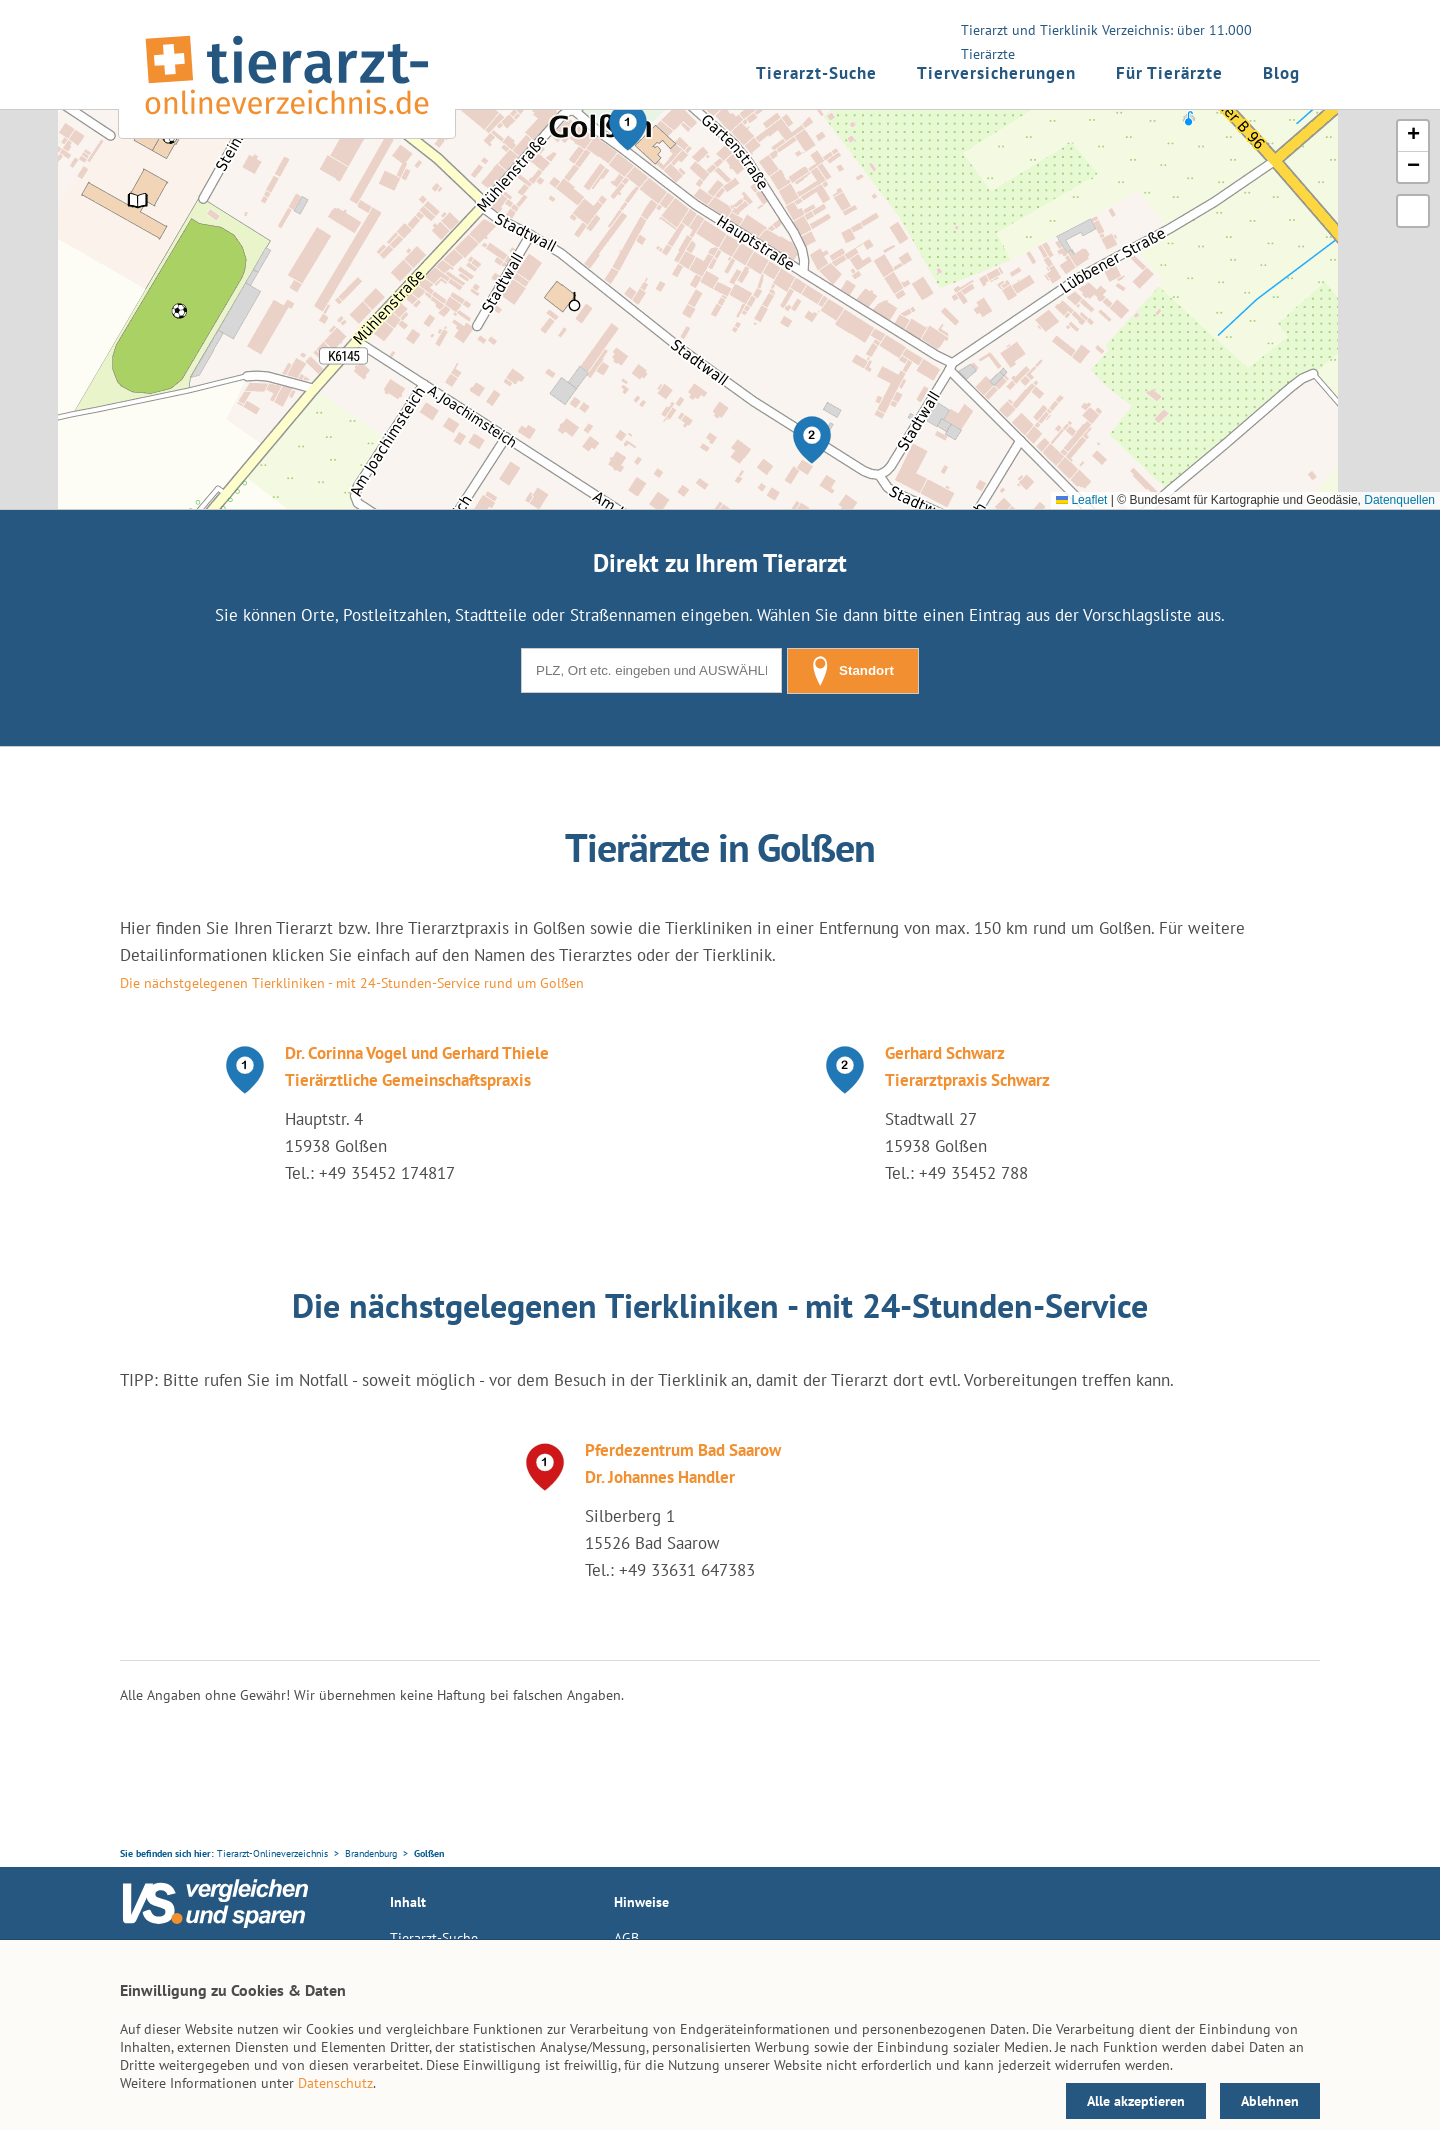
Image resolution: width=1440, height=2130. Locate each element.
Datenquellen (1399, 500)
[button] (628, 127)
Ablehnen (1270, 2101)
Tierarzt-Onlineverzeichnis (272, 1853)
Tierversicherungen (996, 73)
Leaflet (1081, 500)
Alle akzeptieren (1136, 2101)
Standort (853, 671)
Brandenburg (371, 1853)
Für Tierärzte (1169, 73)
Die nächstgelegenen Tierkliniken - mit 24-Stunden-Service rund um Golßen (352, 983)
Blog (1281, 73)
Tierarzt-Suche (816, 73)
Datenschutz (335, 2083)
